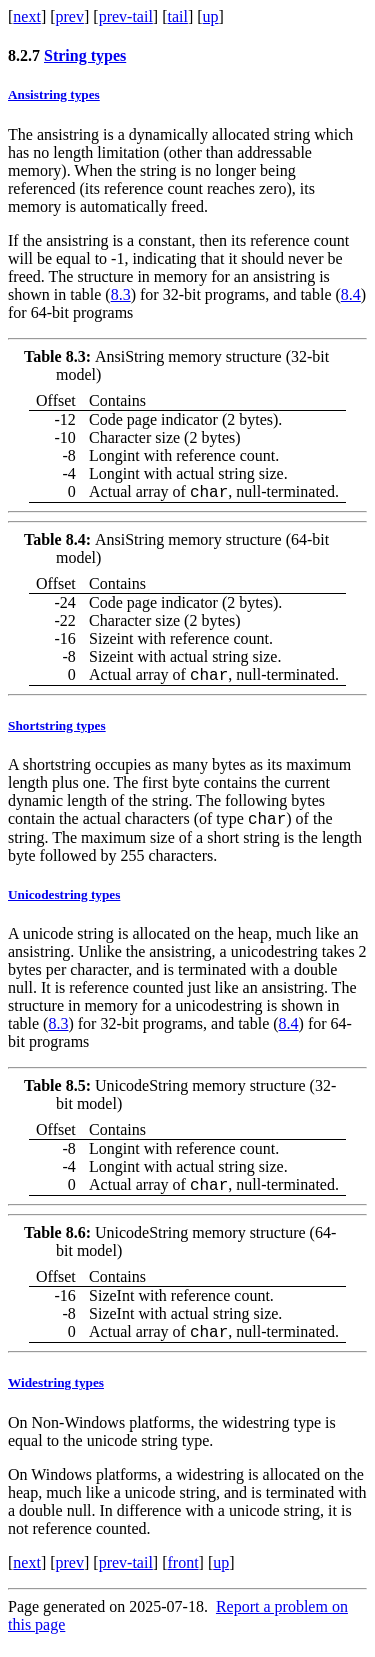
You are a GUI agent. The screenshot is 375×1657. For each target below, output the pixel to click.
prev (70, 16)
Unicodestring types (64, 903)
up (211, 16)
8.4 (351, 294)
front (182, 1577)
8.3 (121, 294)
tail (177, 16)
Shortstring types (57, 731)
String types (85, 55)
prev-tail (126, 16)
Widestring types (56, 1397)
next (27, 16)
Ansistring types (54, 94)
